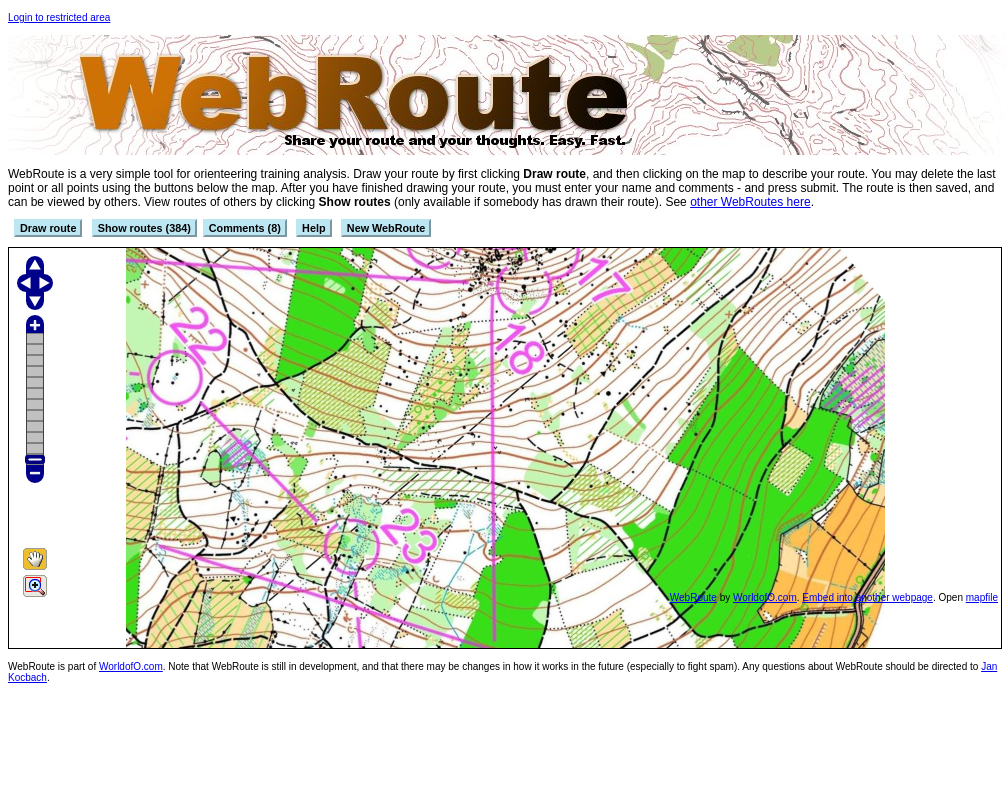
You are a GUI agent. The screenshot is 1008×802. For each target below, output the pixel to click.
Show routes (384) (144, 228)
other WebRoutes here (750, 202)
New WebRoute (386, 228)
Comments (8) (245, 228)
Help (313, 228)
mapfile (982, 597)
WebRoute (693, 597)
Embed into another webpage (867, 597)
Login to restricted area (59, 17)
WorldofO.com (765, 597)
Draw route (48, 228)
